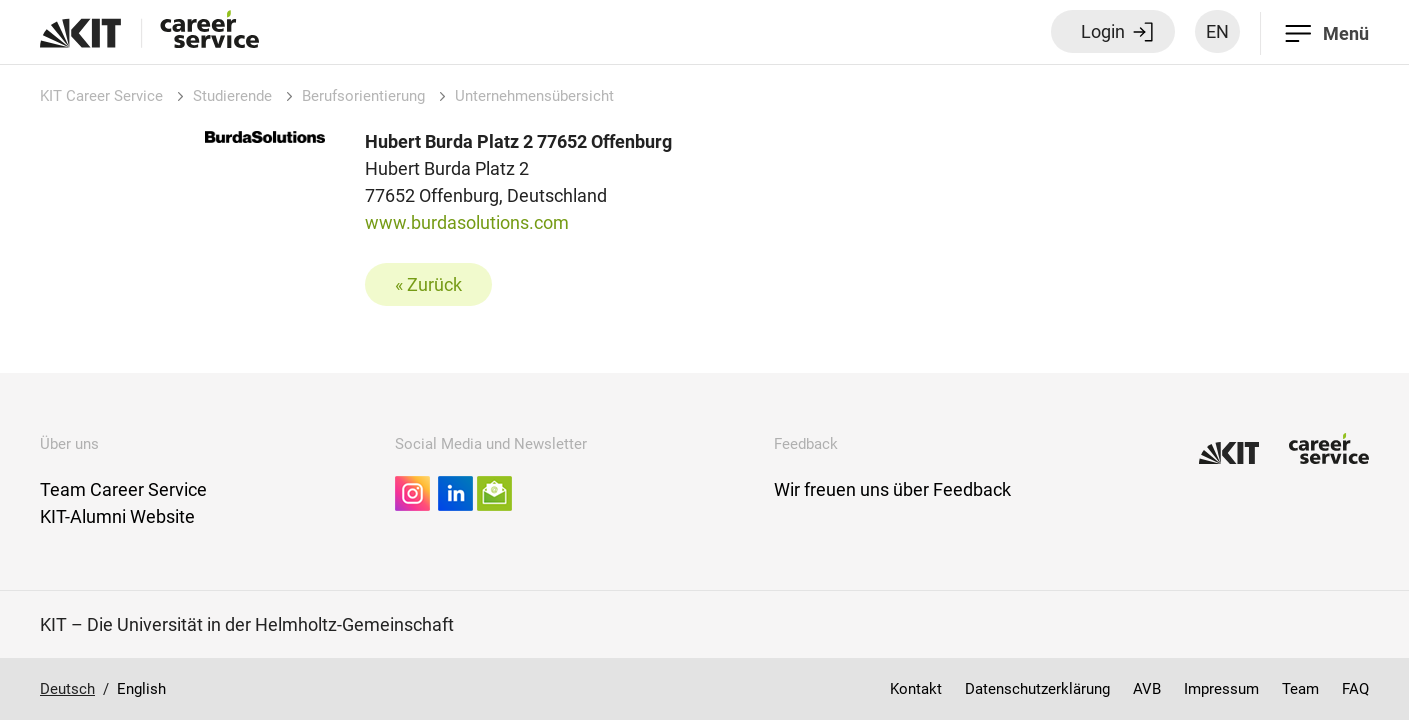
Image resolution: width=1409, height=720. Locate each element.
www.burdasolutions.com (467, 222)
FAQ (1355, 689)
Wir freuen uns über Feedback (892, 489)
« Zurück (428, 284)
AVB (1147, 689)
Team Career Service (123, 489)
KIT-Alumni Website (117, 516)
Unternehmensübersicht (534, 96)
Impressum (1221, 689)
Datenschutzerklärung (1037, 689)
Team (1300, 689)
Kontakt (916, 689)
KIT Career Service (101, 96)
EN (1217, 31)
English (141, 689)
